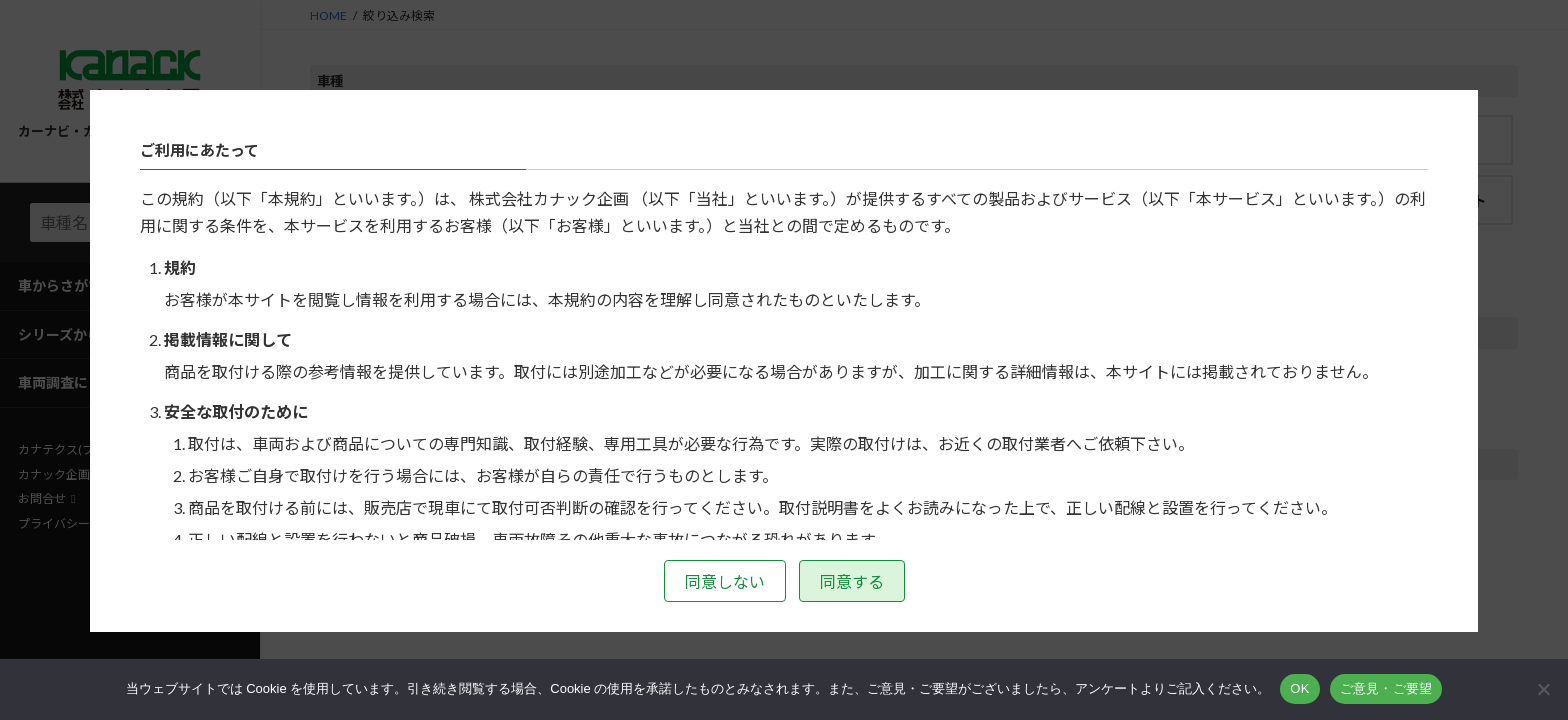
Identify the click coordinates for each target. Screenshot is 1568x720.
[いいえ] (1543, 689)
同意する (852, 581)
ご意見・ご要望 (1386, 688)
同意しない (725, 581)
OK (1299, 688)
